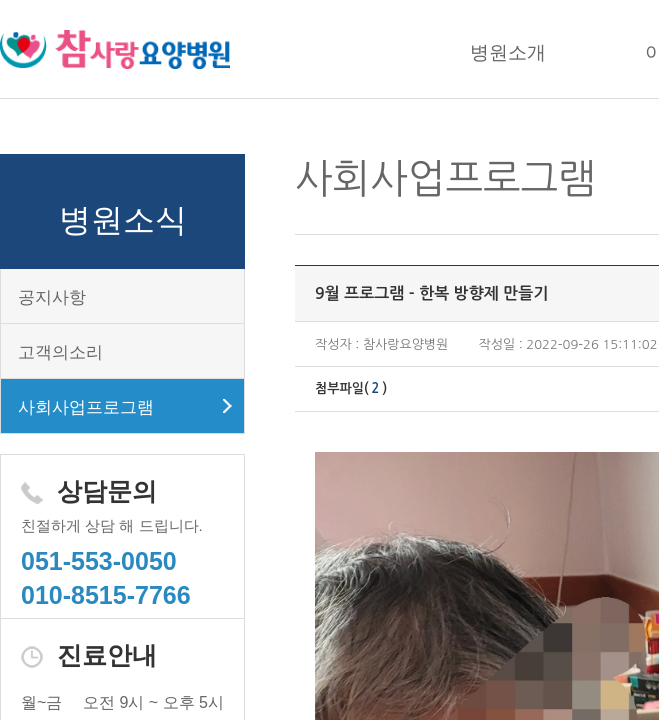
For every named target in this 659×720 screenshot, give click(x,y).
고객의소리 (60, 352)
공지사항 (52, 297)
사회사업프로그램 (86, 407)
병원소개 (508, 52)
